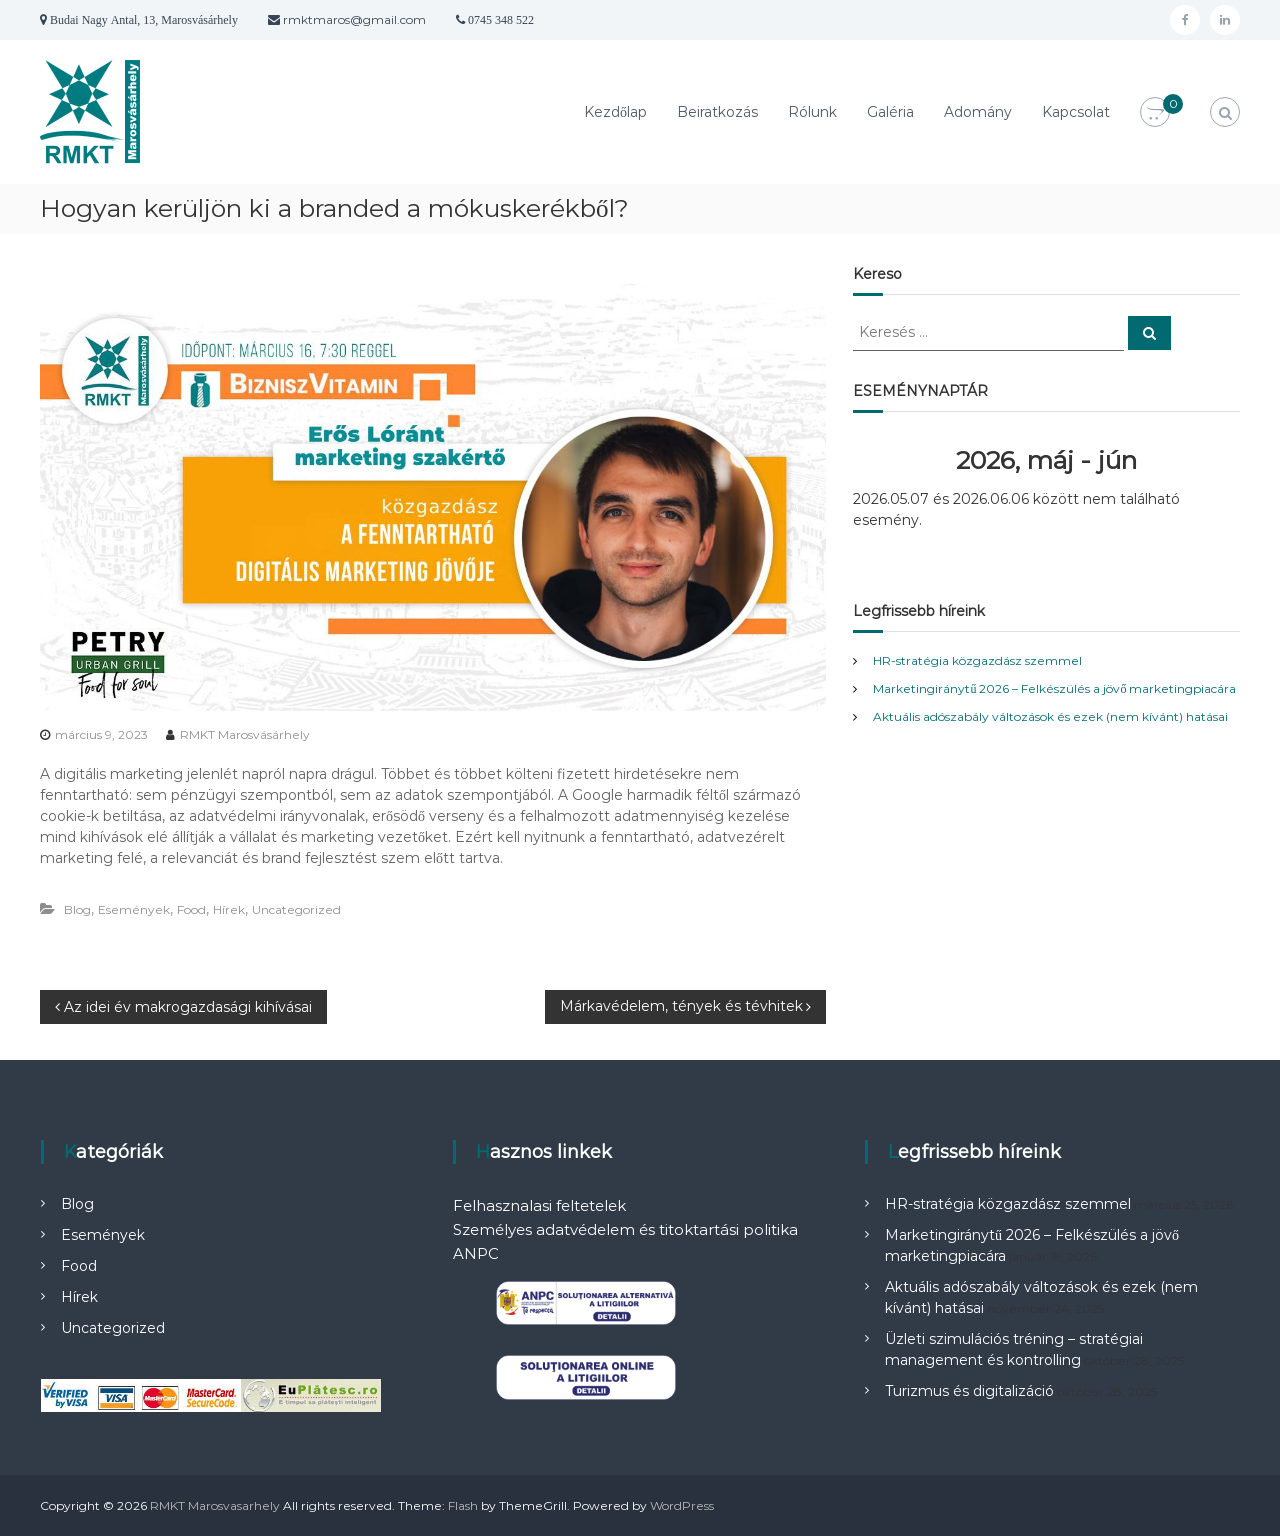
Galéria (890, 112)
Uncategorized (296, 909)
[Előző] (891, 461)
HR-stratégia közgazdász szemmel (977, 660)
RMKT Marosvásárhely (245, 734)
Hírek (229, 909)
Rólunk (812, 112)
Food (191, 909)
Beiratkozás (717, 112)
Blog (77, 909)
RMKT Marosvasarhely (215, 1505)
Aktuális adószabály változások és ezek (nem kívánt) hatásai (1050, 716)
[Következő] (1201, 461)
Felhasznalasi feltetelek (539, 1205)
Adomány (978, 112)
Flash (463, 1505)
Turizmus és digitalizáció (969, 1391)
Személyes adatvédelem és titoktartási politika (625, 1229)
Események (134, 909)
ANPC (476, 1253)
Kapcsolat (1076, 112)
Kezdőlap (615, 112)
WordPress (682, 1505)
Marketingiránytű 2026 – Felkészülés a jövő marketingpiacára (1054, 688)
